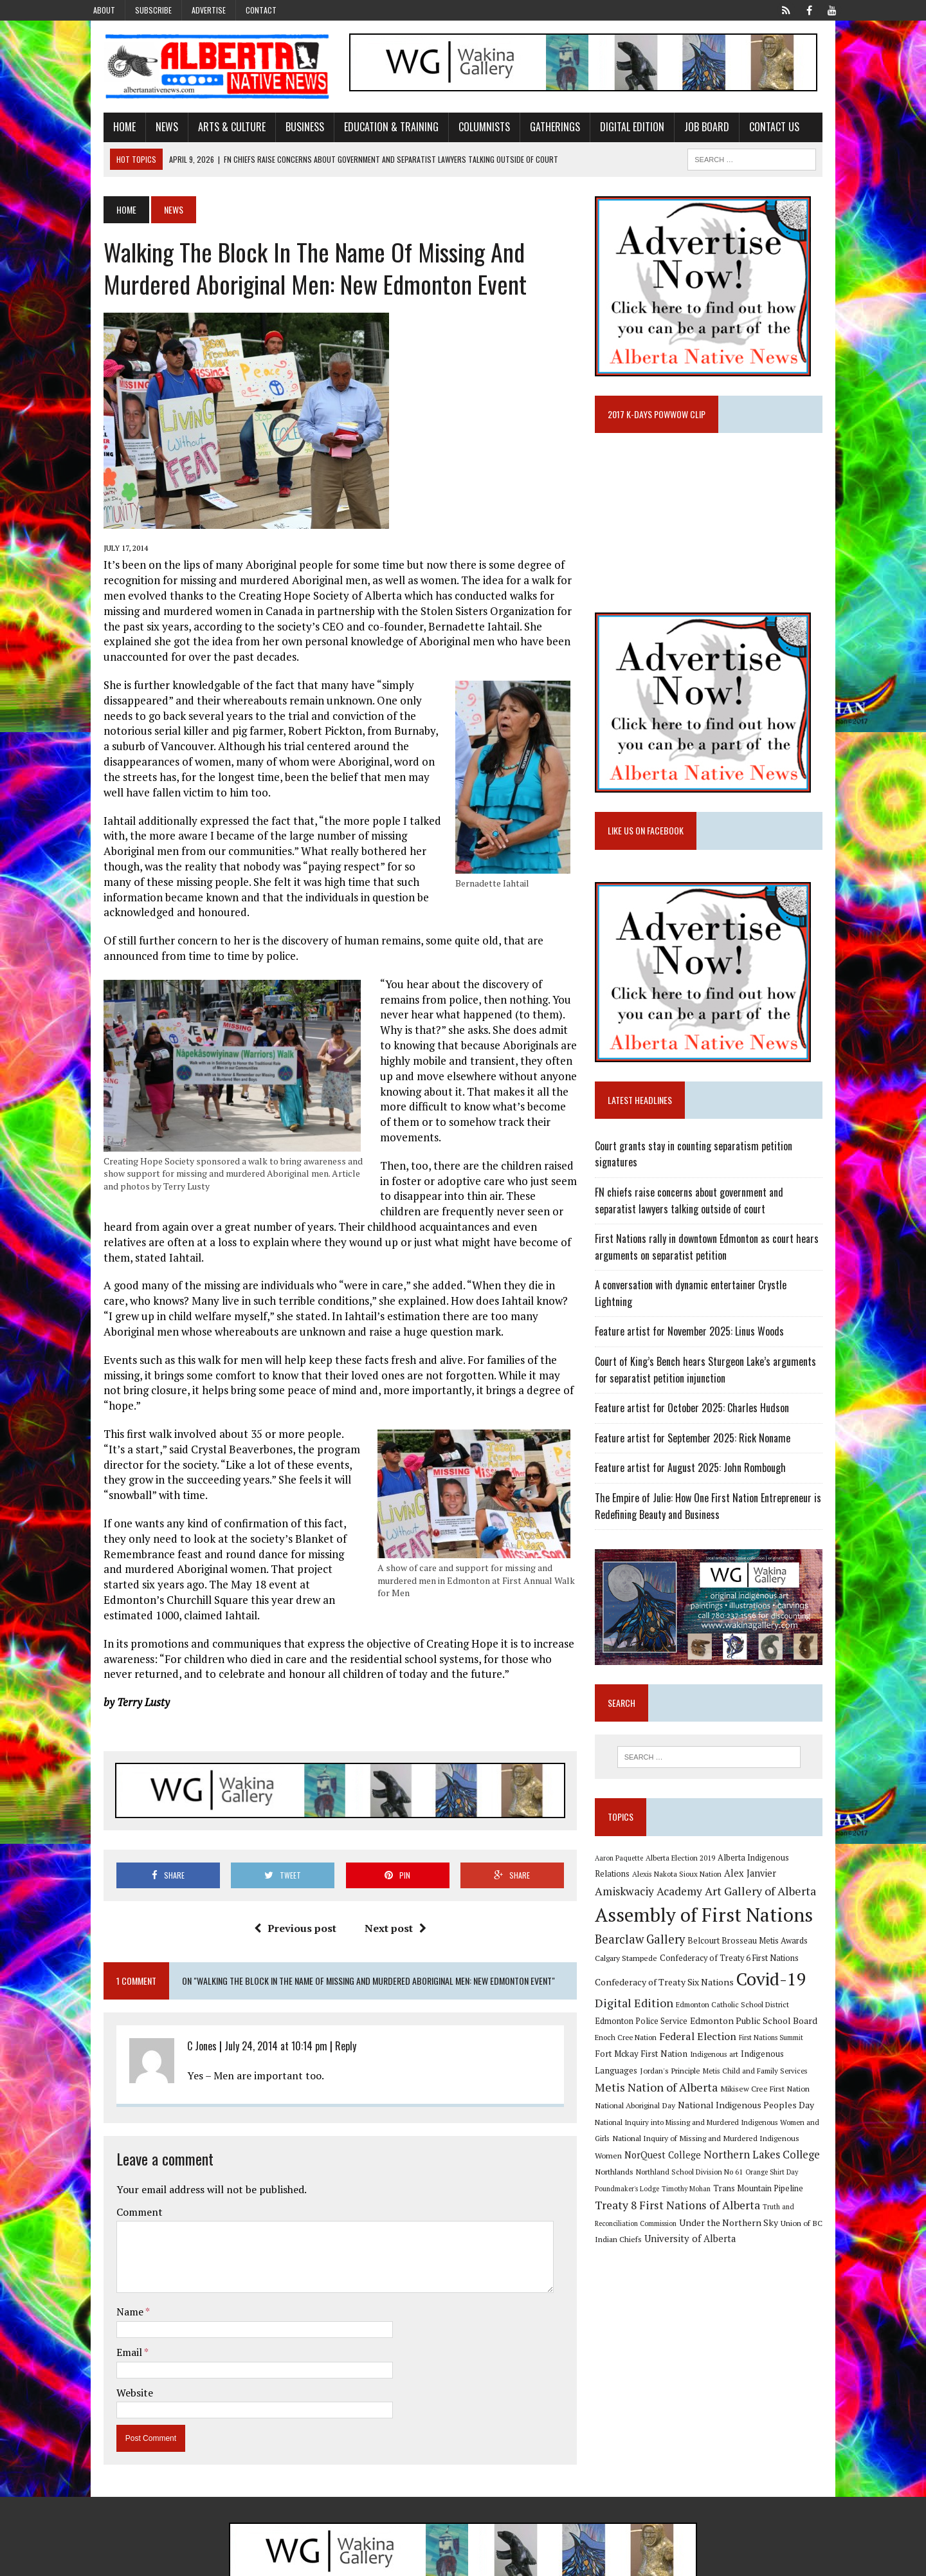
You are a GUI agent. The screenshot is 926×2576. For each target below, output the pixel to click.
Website (114, 2337)
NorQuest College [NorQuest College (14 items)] (763, 2141)
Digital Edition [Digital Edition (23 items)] (641, 2006)
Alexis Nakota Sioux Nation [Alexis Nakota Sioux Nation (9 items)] (646, 1877)
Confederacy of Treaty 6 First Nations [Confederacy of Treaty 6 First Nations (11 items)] (736, 1961)
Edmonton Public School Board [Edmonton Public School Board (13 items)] (720, 2023)
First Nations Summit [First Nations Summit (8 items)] (738, 2040)
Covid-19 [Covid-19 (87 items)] (778, 1982)
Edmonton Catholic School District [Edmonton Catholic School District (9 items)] (739, 2007)
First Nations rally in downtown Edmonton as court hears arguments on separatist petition (714, 1258)
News (147, 130)
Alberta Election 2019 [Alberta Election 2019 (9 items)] (687, 1859)
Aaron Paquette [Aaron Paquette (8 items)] (626, 1859)
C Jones (182, 1990)
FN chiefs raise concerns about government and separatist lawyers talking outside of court (718, 1211)
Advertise (209, 10)
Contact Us (754, 130)
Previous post (288, 1872)
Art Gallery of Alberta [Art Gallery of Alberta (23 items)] (705, 1894)
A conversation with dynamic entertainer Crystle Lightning (717, 1295)
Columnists (464, 130)
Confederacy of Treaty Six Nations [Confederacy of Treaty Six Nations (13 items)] (671, 1985)
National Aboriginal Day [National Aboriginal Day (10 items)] (734, 2091)
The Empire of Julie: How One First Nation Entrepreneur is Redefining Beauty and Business (715, 1500)
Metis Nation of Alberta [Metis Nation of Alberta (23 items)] (770, 2074)
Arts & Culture (212, 130)
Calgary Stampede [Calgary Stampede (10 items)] (633, 1961)
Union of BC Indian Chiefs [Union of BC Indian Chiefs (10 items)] (705, 2227)
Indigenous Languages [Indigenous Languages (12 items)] (726, 2057)
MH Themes (221, 2563)
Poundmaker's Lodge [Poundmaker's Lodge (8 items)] (739, 2175)
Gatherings (535, 130)
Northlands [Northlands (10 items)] (740, 2158)
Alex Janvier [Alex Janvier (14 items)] (720, 1876)
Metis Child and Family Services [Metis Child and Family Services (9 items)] (654, 2076)
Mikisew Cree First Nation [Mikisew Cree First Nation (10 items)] (646, 2091)
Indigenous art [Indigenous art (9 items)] (655, 2057)
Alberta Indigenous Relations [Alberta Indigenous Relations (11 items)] (779, 1859)
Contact (261, 10)
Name (110, 2256)
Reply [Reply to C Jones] (325, 1990)
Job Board (686, 130)
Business (285, 130)
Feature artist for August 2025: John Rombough (697, 1461)
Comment (119, 2156)
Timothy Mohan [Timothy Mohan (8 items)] (798, 2175)
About (104, 10)
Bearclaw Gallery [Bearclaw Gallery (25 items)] (647, 1942)
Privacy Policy (776, 2563)
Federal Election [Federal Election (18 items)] (665, 2039)
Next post (388, 1872)
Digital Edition (612, 130)
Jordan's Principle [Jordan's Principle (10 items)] (802, 2057)
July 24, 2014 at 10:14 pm (255, 1990)
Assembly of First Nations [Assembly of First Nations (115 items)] (711, 1918)
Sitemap (828, 2563)
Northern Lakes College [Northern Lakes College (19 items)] (660, 2158)
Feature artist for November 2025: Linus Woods (696, 1326)
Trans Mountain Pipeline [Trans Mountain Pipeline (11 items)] (647, 2192)
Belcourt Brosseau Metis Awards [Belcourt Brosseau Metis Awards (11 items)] (754, 1943)
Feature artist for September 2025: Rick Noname (699, 1432)
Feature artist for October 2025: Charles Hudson (699, 1402)
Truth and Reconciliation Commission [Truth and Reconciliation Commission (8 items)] (700, 2211)
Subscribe (153, 10)
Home (104, 130)
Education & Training (371, 130)
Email (110, 2297)
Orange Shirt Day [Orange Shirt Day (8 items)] (677, 2175)
